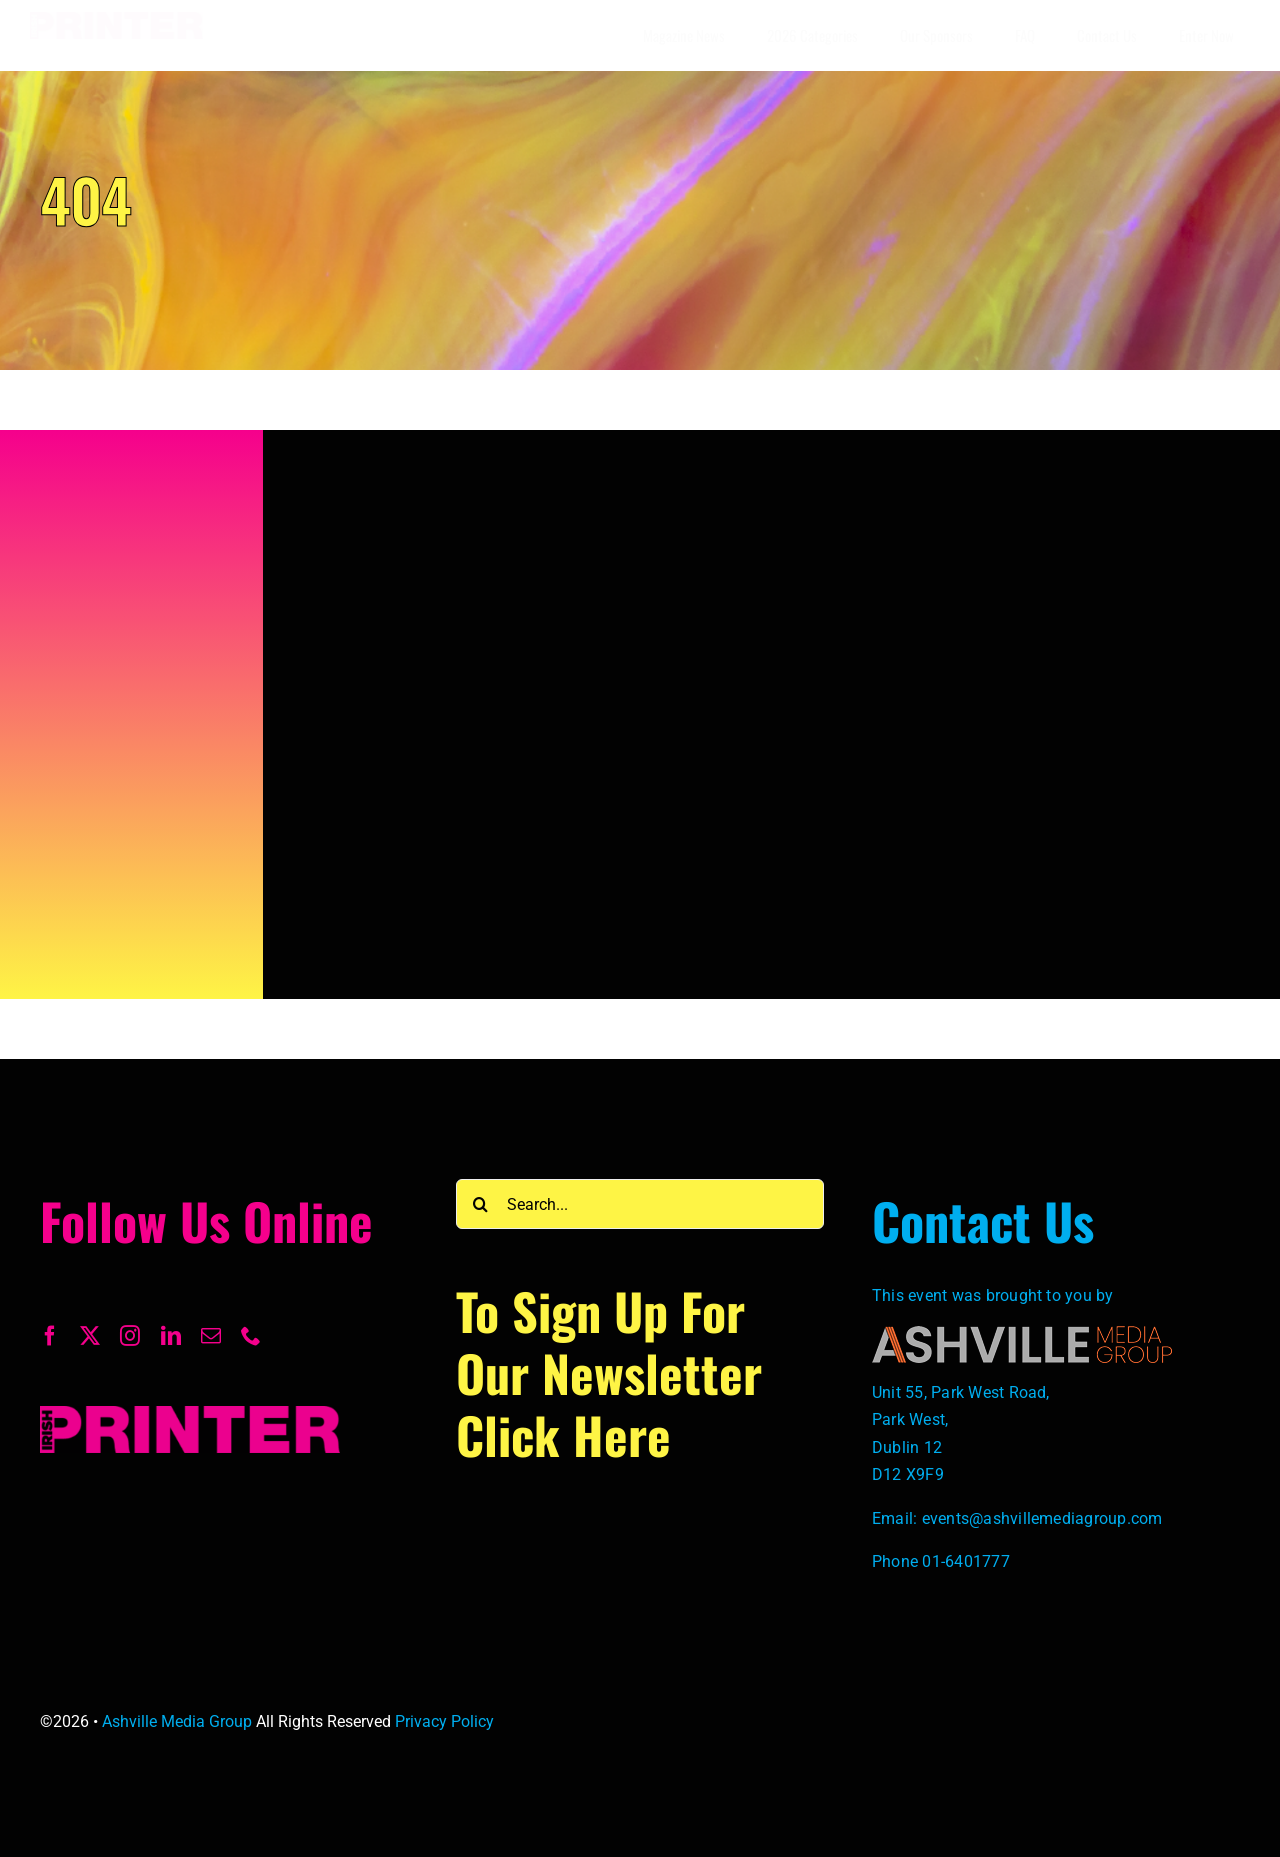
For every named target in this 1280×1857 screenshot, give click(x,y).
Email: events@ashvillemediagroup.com (1017, 1518)
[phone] (251, 1336)
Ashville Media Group (177, 1721)
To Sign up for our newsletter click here (609, 1372)
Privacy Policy (444, 1721)
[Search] (481, 1204)
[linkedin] (171, 1336)
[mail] (211, 1336)
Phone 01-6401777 (941, 1561)
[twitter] (90, 1336)
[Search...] (640, 1204)
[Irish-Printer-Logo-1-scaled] (116, 19)
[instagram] (130, 1336)
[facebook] (50, 1336)
